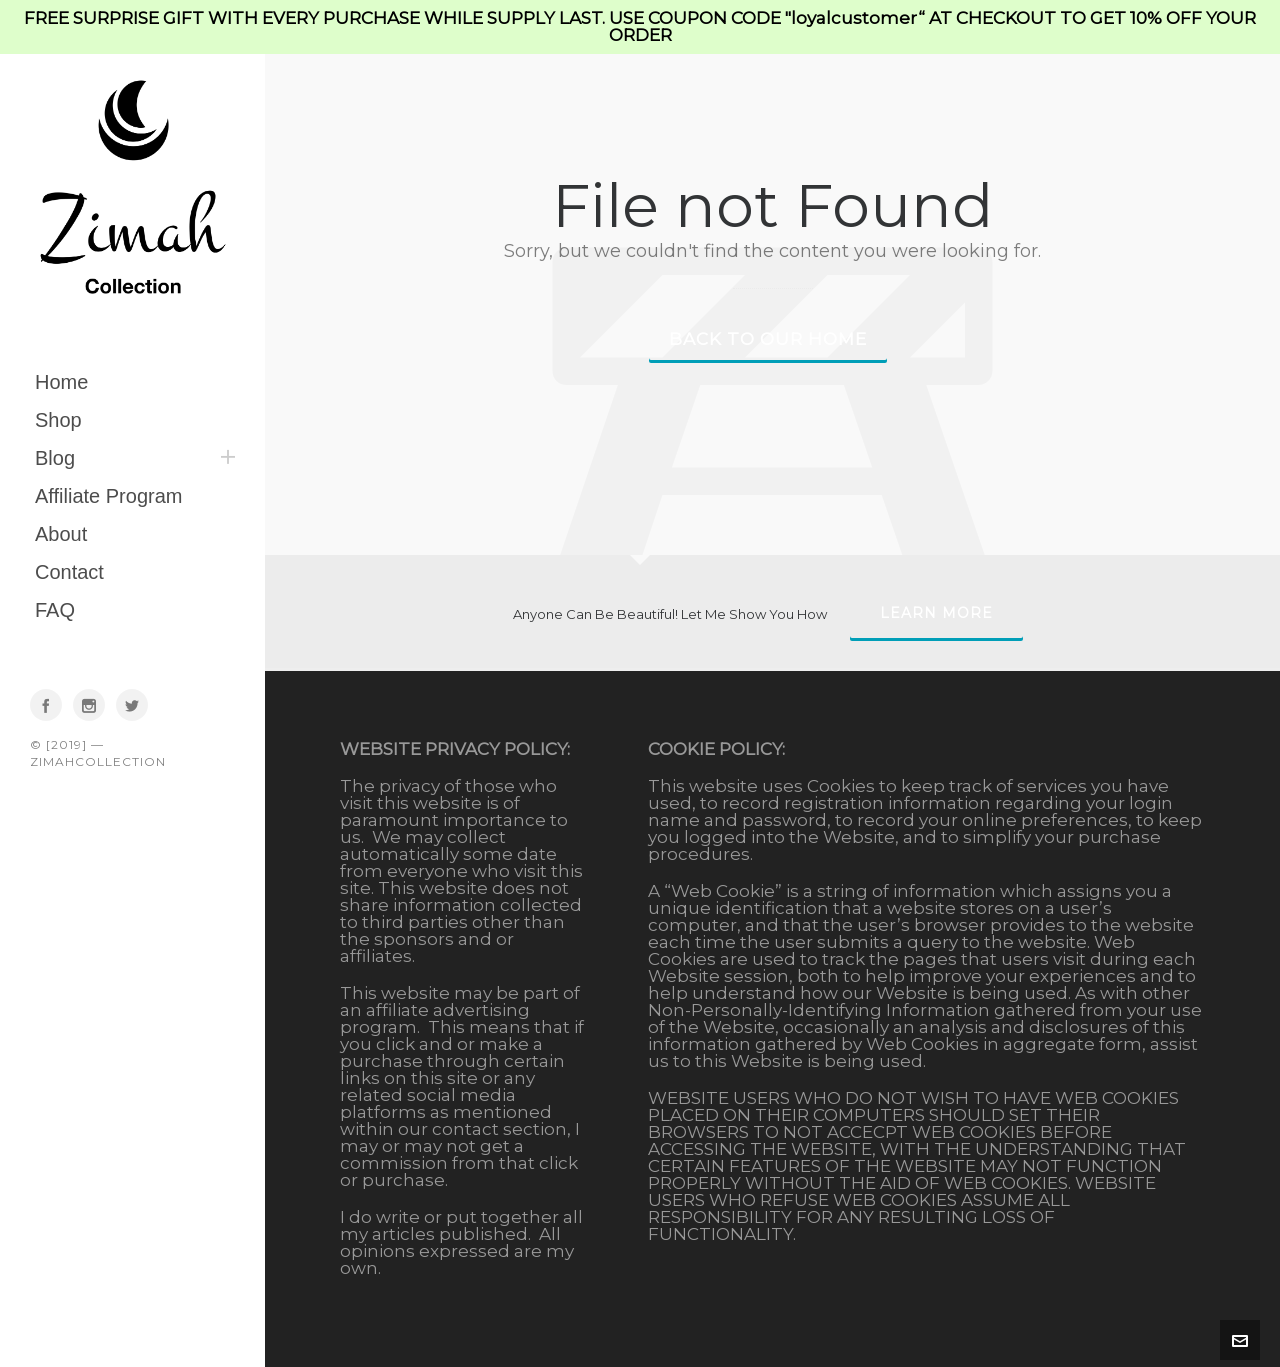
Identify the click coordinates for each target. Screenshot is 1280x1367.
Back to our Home (768, 339)
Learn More (936, 613)
